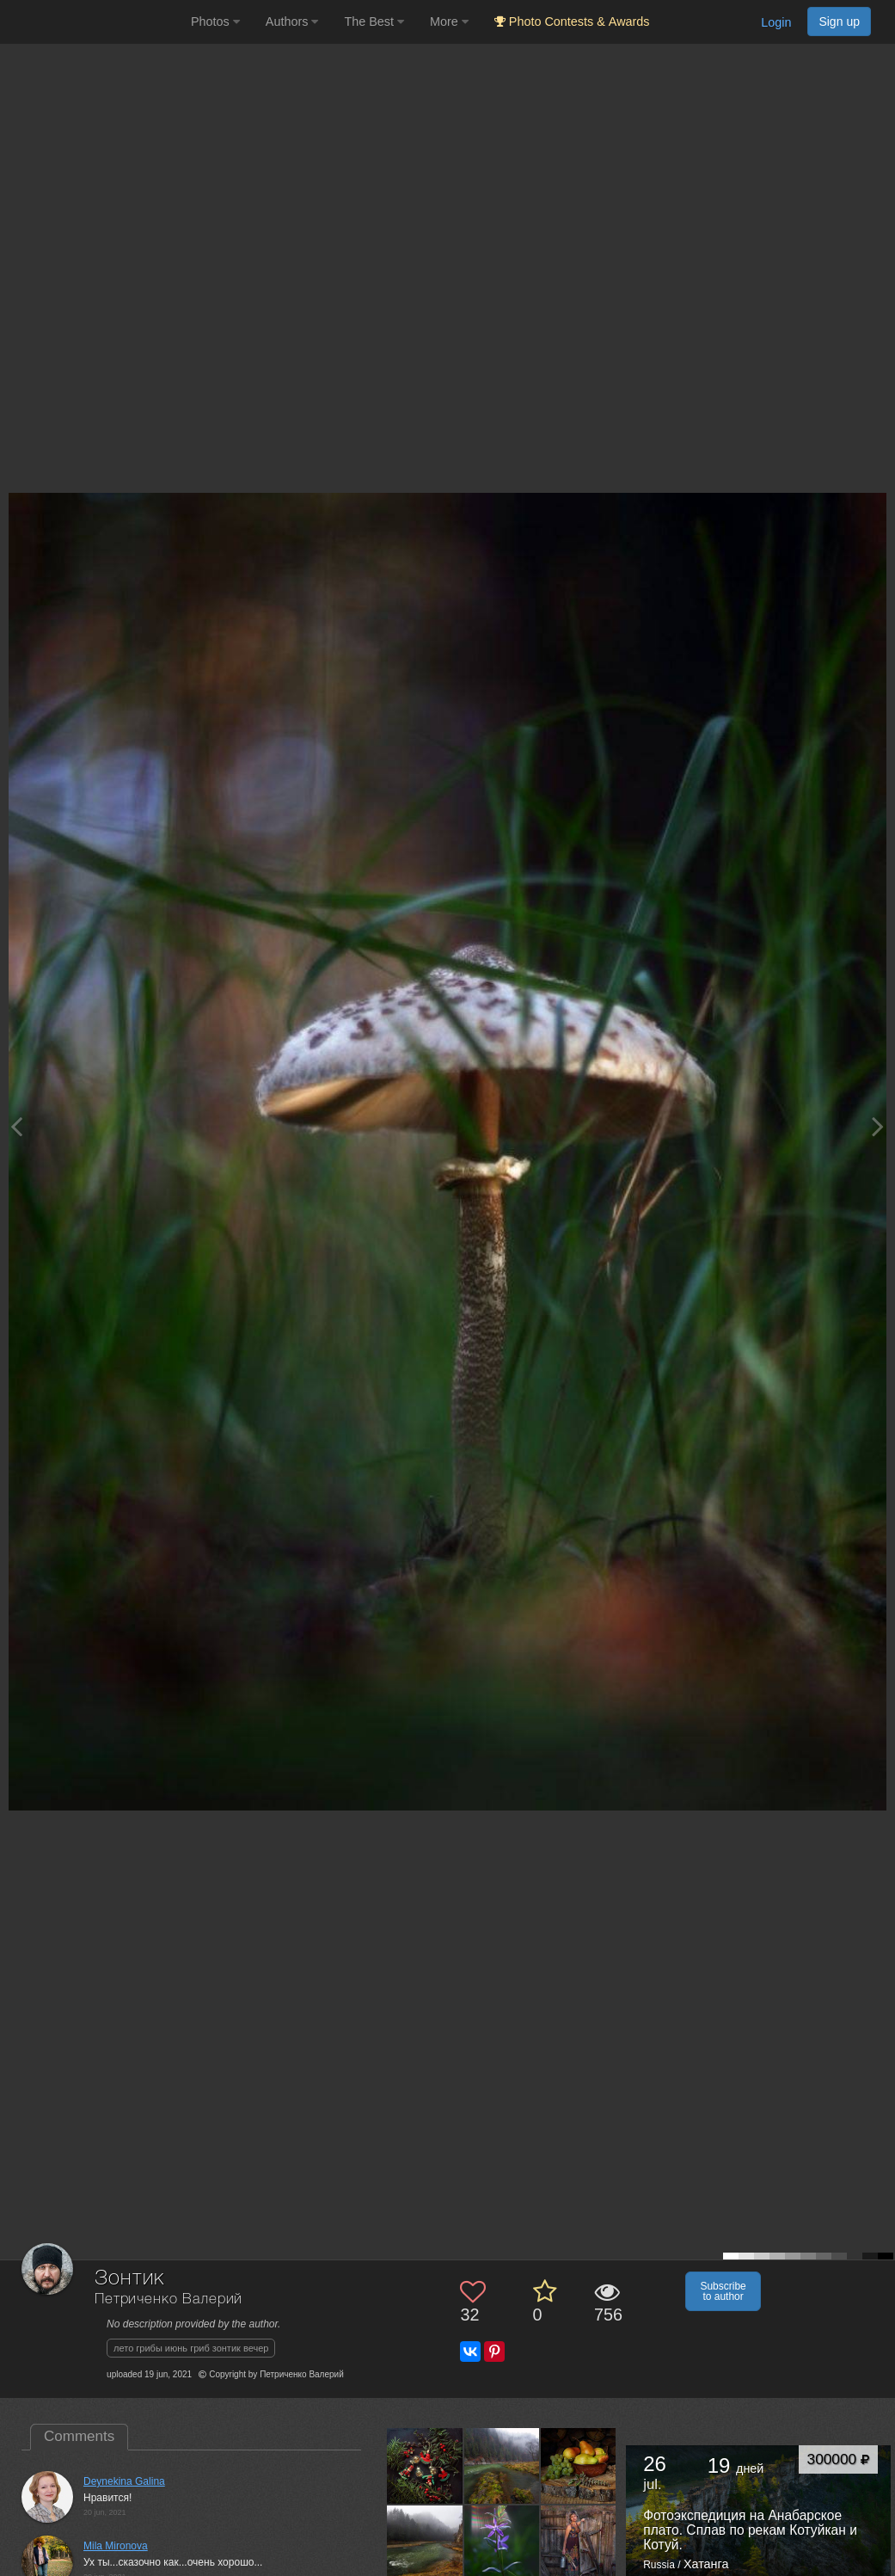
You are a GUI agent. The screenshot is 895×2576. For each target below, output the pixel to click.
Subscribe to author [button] (722, 2291)
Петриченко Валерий (168, 2299)
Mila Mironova (115, 2546)
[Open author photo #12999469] (578, 2466)
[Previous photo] (16, 1126)
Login (776, 22)
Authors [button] (292, 21)
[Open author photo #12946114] (502, 2542)
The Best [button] (374, 21)
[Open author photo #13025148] (425, 2466)
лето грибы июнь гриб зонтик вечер (190, 2348)
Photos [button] (215, 21)
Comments (79, 2436)
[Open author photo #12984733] (425, 2542)
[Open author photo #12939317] (578, 2542)
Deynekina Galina (124, 2481)
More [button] (449, 21)
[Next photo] (878, 1126)
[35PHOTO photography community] (93, 22)
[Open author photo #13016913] (502, 2466)
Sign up (839, 21)
